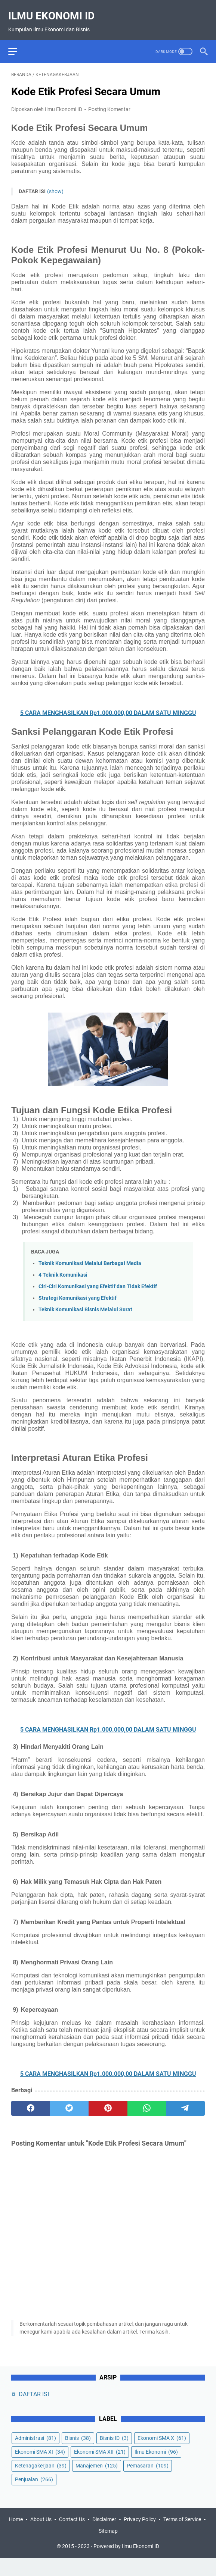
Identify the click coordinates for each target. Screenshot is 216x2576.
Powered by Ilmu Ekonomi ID (126, 2564)
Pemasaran (148, 2481)
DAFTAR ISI (34, 2409)
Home (38, 2538)
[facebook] (30, 2100)
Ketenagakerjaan (41, 2481)
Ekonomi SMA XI (40, 2467)
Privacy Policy (162, 2538)
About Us (63, 2538)
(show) (55, 184)
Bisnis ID (114, 2453)
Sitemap (130, 2549)
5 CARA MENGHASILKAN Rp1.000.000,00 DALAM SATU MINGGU (108, 705)
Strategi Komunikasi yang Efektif (77, 1290)
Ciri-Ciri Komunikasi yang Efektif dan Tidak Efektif (97, 1279)
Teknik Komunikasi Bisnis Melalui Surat (85, 1302)
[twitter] (69, 2100)
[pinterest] (108, 2100)
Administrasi (35, 2453)
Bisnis (78, 2453)
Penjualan (34, 2495)
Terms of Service (95, 2549)
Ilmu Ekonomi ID (54, 9)
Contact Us (94, 2538)
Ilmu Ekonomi (156, 2467)
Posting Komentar (109, 102)
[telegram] (185, 2100)
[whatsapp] (146, 2100)
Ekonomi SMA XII (100, 2467)
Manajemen (96, 2481)
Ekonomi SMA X (162, 2453)
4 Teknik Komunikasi (62, 1267)
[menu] (20, 41)
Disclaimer (127, 2538)
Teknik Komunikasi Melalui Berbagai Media (89, 1256)
